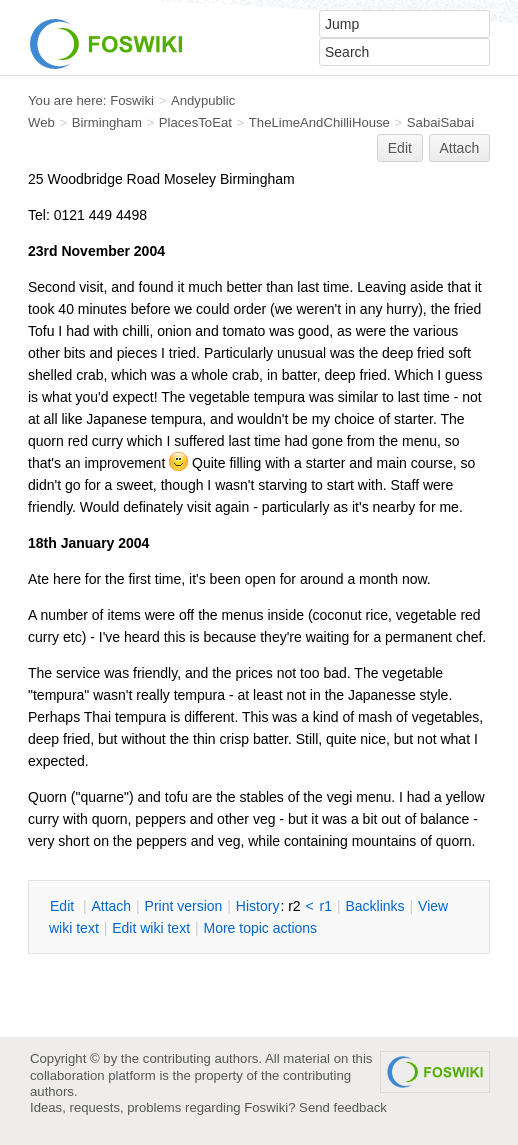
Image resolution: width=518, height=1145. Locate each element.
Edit (400, 148)
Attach (460, 148)
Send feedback (343, 1107)
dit (64, 906)
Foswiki (132, 100)
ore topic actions (260, 928)
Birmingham (107, 122)
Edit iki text (151, 928)
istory (258, 906)
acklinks (374, 906)
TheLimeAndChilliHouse (319, 122)
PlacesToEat (195, 122)
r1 (326, 906)
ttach (111, 906)
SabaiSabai (440, 122)
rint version (184, 906)
